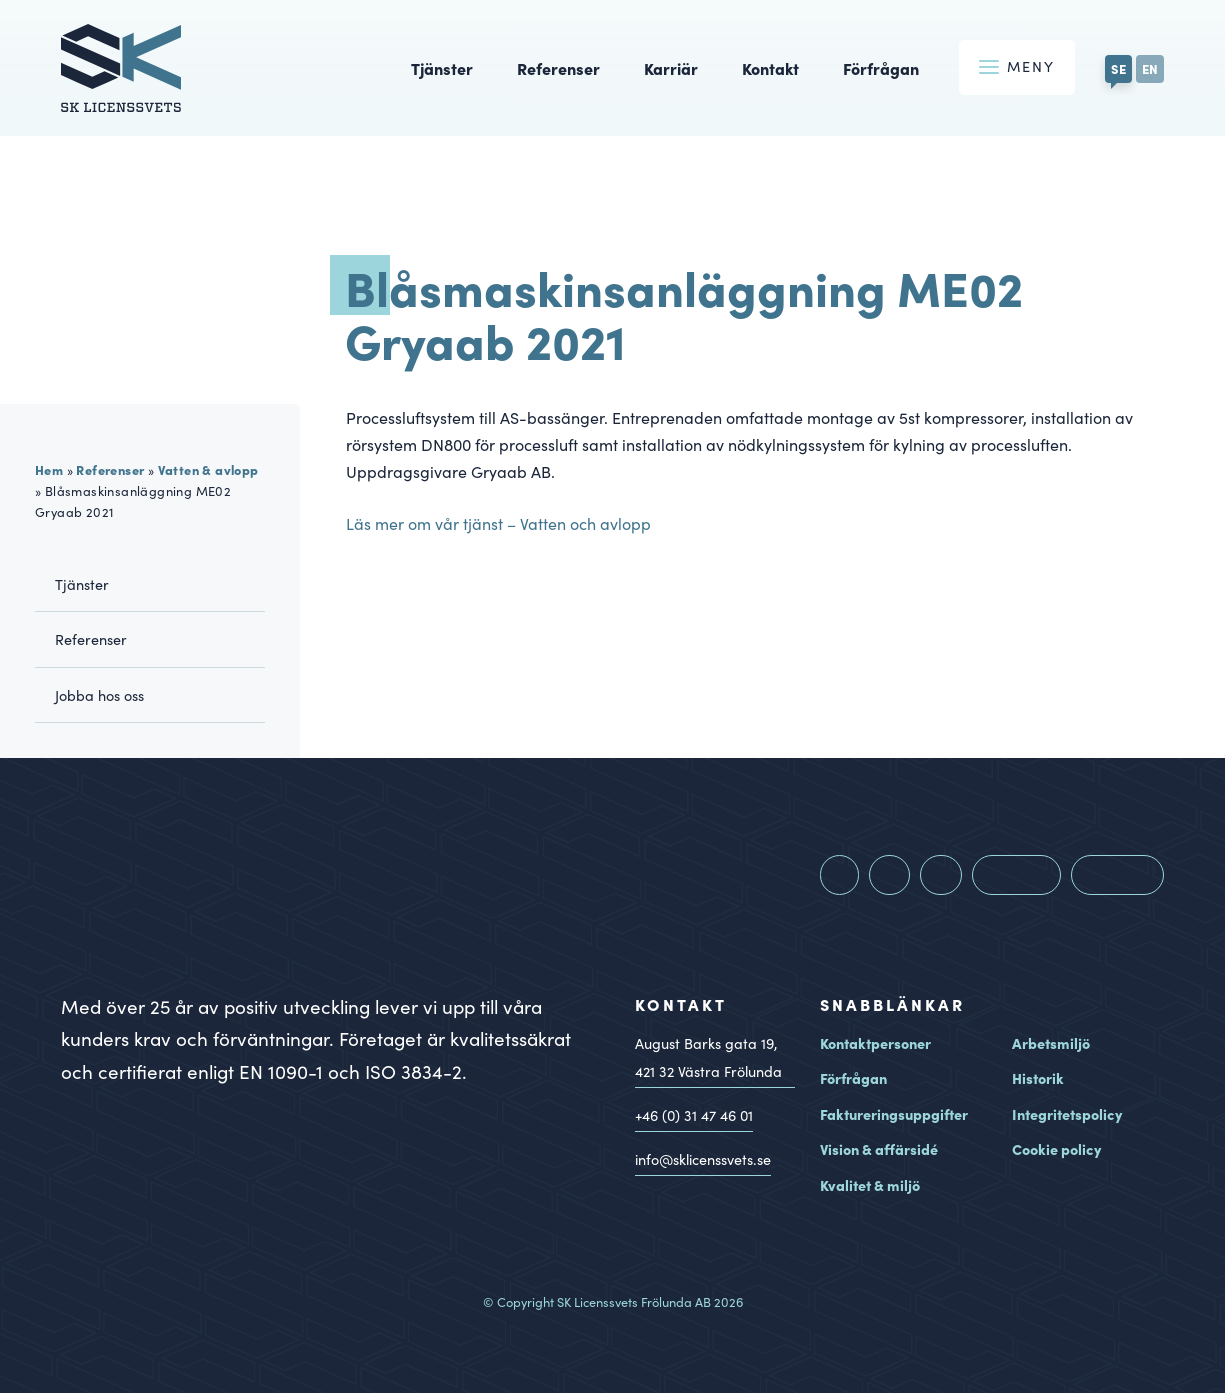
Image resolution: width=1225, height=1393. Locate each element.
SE (1118, 68)
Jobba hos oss (99, 695)
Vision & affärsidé (879, 1149)
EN (1150, 68)
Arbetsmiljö (1051, 1043)
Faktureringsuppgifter (894, 1114)
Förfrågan (881, 68)
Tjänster (442, 68)
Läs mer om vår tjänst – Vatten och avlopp (498, 523)
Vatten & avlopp (208, 469)
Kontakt (770, 68)
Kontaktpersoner (875, 1043)
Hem (49, 469)
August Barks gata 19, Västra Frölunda (708, 1060)
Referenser (558, 68)
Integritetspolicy (1067, 1114)
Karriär (671, 68)
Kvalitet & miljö (870, 1185)
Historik (1038, 1078)
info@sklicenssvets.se (703, 1159)
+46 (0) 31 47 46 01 (694, 1115)
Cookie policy (1056, 1149)
